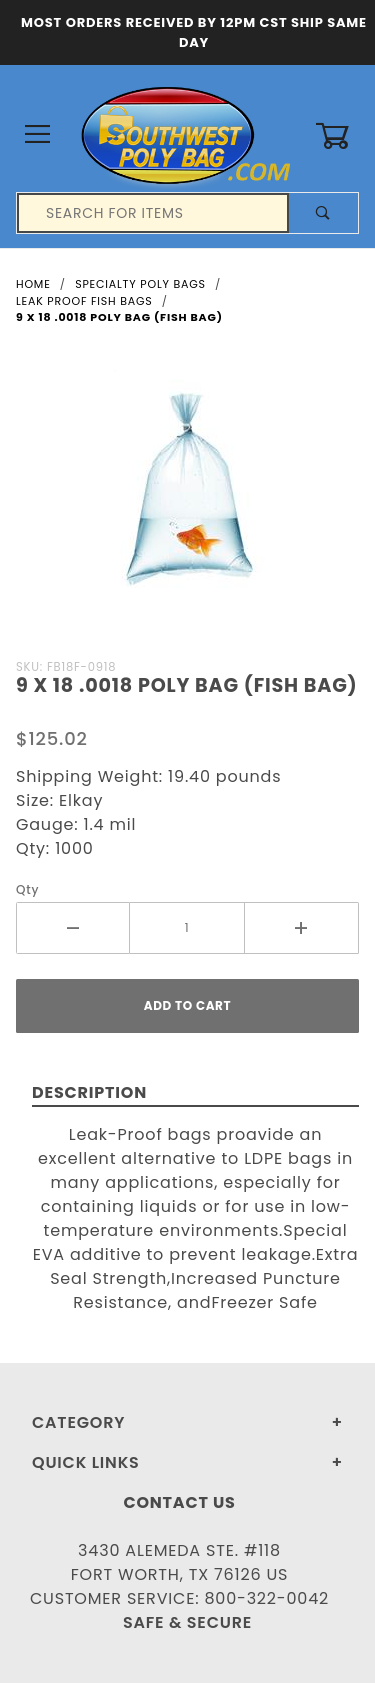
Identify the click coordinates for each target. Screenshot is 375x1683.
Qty (27, 889)
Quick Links (86, 1462)
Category (78, 1422)
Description (89, 1092)
